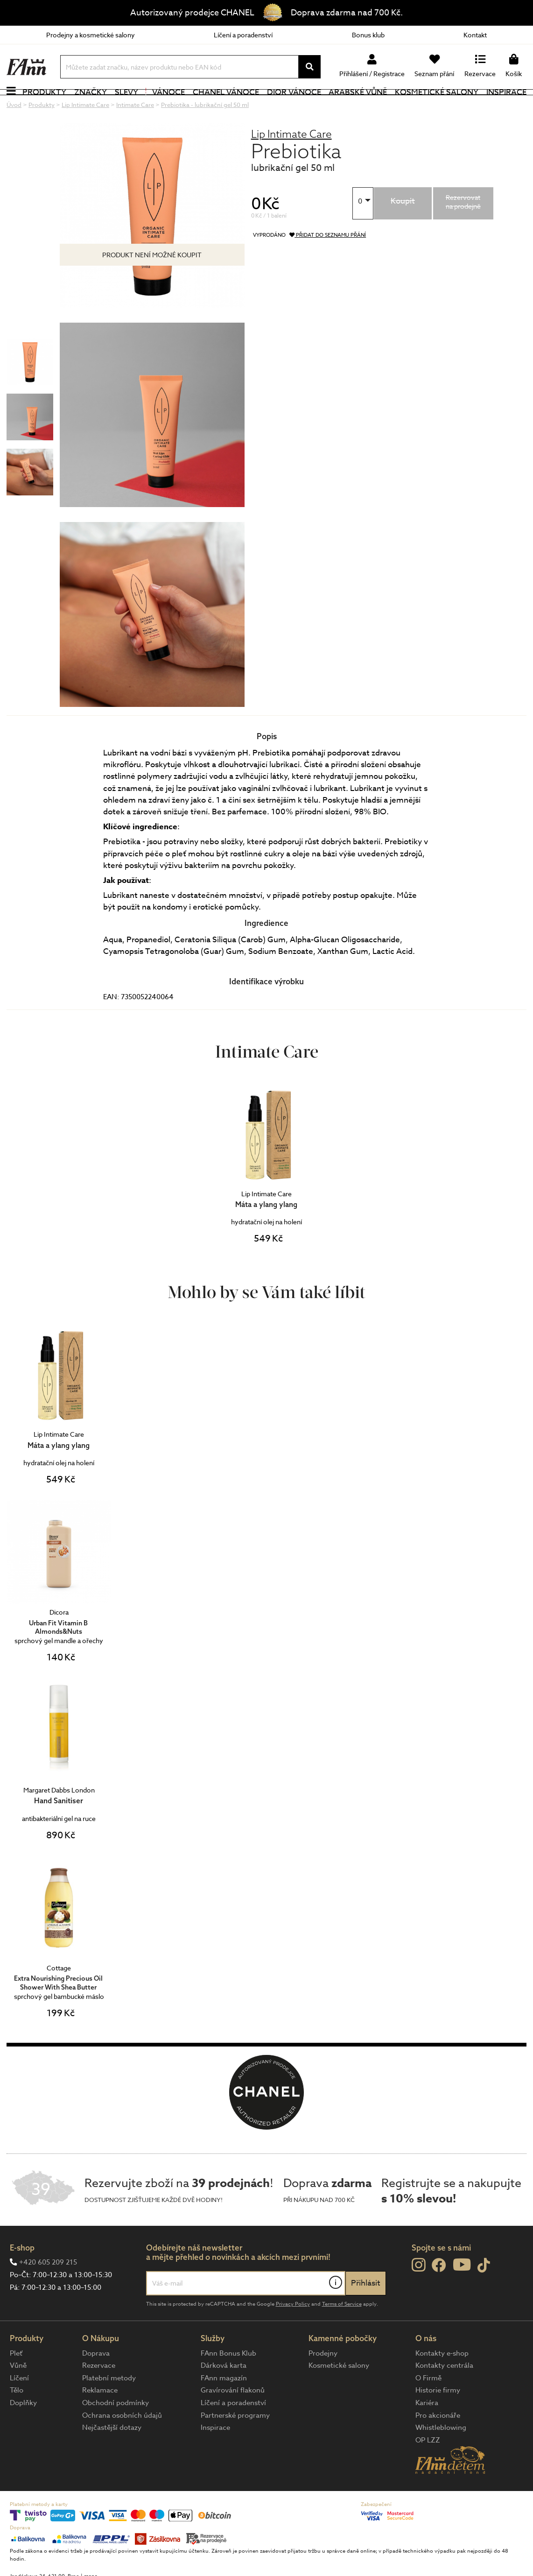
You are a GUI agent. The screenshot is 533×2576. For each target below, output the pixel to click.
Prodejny (323, 2378)
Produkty (44, 105)
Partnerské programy (235, 2440)
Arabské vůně (358, 105)
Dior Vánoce (294, 105)
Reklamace (100, 2416)
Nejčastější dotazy (111, 2453)
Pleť (16, 2378)
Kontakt (475, 34)
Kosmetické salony (436, 105)
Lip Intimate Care (291, 159)
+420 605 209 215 (48, 2288)
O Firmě (428, 2403)
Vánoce (165, 105)
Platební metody (109, 2403)
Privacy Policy (293, 2329)
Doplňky (23, 2428)
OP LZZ (427, 2465)
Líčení (19, 2403)
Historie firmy (437, 2416)
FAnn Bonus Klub (228, 2378)
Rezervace (98, 2391)
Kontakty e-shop (442, 2378)
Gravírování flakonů (233, 2416)
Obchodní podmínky (115, 2428)
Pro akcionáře (437, 2440)
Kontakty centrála (444, 2391)
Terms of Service (342, 2329)
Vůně (18, 2391)
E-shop (22, 2273)
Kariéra (426, 2428)
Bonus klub (368, 34)
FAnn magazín (224, 2403)
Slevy (126, 105)
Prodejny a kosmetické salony (90, 34)
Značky (90, 105)
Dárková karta (223, 2391)
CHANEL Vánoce (226, 105)
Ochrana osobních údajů (122, 2440)
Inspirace (506, 105)
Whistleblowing (440, 2453)
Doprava (96, 2378)
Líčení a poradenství (243, 34)
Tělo (16, 2416)
